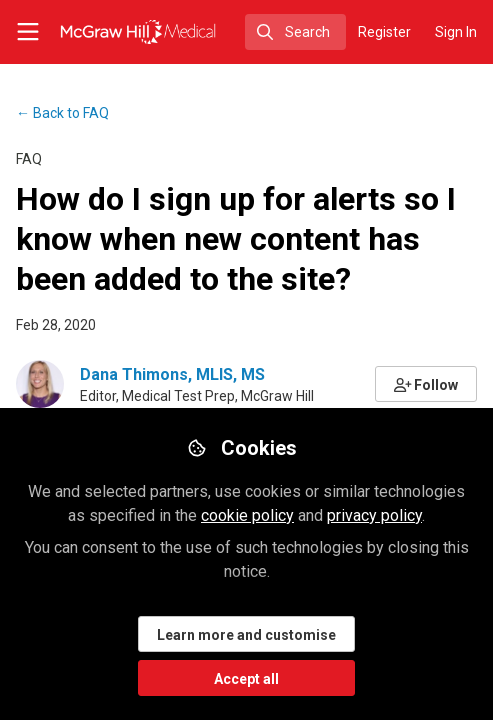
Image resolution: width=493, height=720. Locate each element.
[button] (426, 384)
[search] (295, 32)
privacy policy (374, 515)
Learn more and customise (246, 635)
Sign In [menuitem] (456, 32)
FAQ (62, 113)
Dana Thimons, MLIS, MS (172, 374)
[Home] (106, 32)
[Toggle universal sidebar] (28, 32)
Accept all (246, 679)
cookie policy (247, 515)
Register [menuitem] (384, 32)
